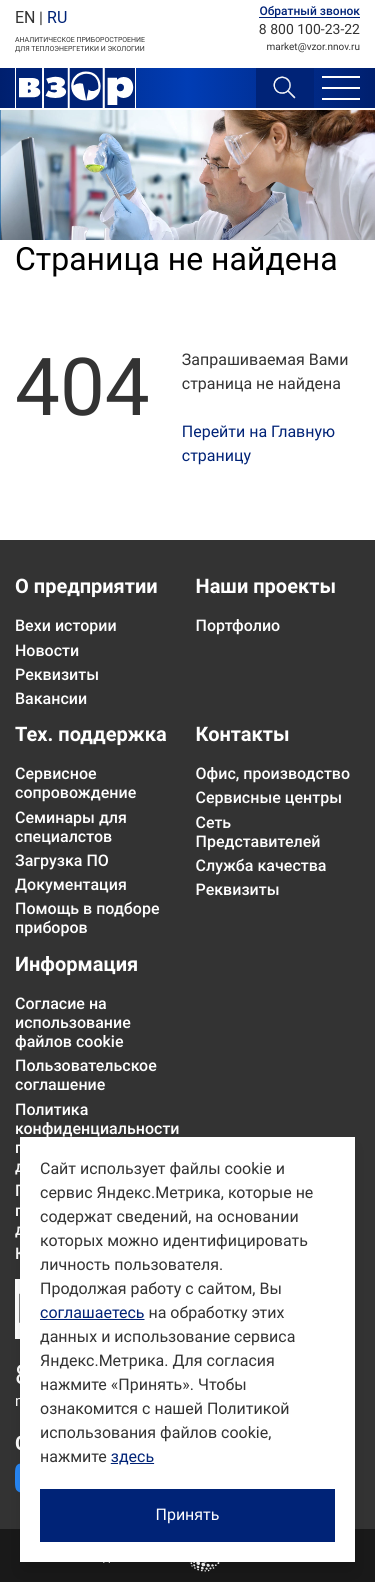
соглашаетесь (92, 1312)
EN (25, 17)
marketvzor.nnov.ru (313, 47)
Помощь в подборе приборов (87, 918)
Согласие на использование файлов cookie (73, 1022)
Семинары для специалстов (71, 827)
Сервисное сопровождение (75, 783)
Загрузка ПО (62, 860)
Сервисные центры (269, 797)
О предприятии (86, 586)
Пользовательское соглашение (86, 1075)
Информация (76, 964)
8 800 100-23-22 (309, 30)
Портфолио (238, 625)
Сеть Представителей (258, 832)
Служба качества (261, 865)
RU (57, 17)
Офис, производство (273, 773)
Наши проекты (266, 586)
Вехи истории (66, 625)
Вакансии (51, 698)
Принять (187, 1514)
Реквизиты (57, 674)
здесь (132, 1456)
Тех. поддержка (91, 734)
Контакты (243, 734)
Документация (71, 884)
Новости (47, 650)
